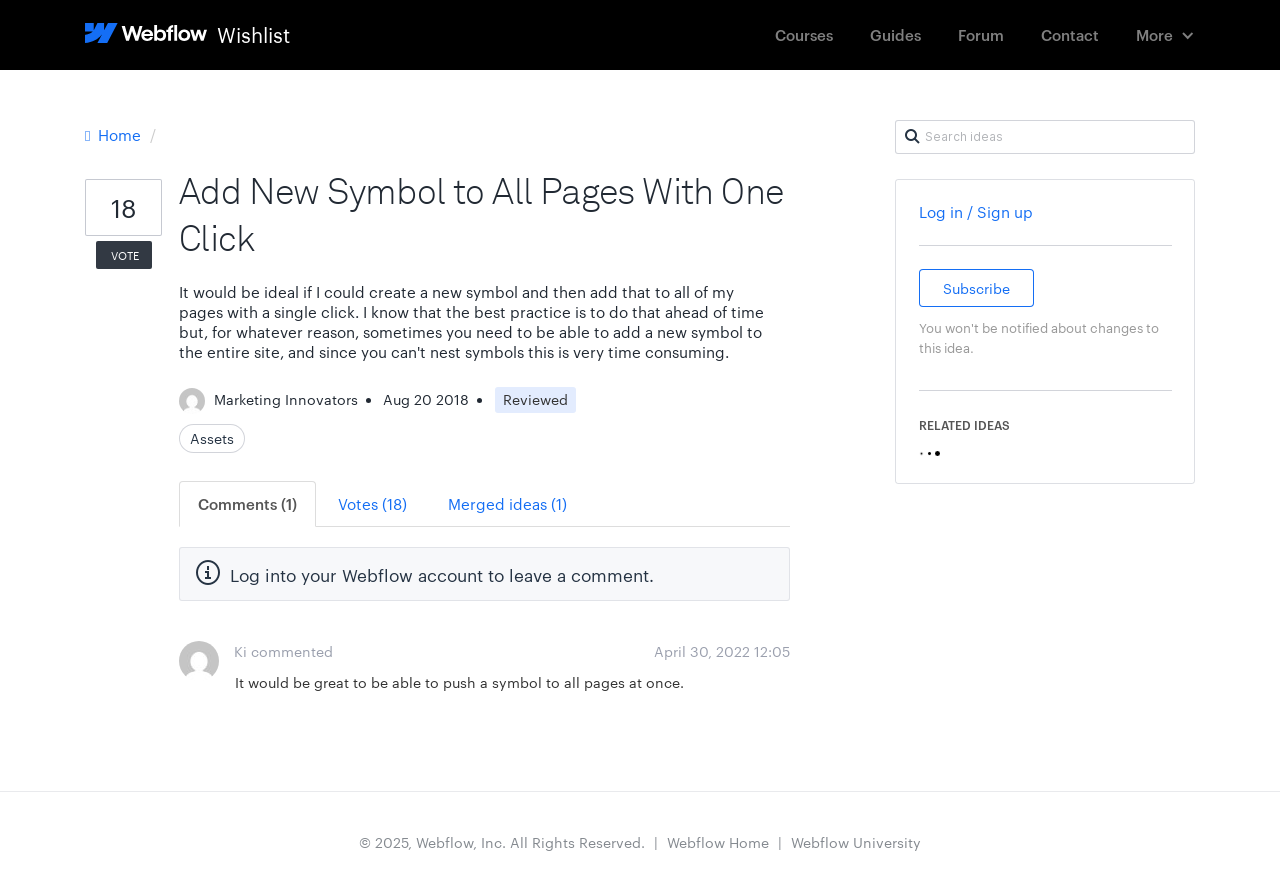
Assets (212, 438)
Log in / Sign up (976, 211)
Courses (804, 34)
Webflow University (856, 842)
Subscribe (976, 288)
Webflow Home (718, 842)
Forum (981, 34)
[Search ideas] (1045, 137)
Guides (895, 34)
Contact (1070, 34)
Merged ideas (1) (507, 503)
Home (115, 134)
